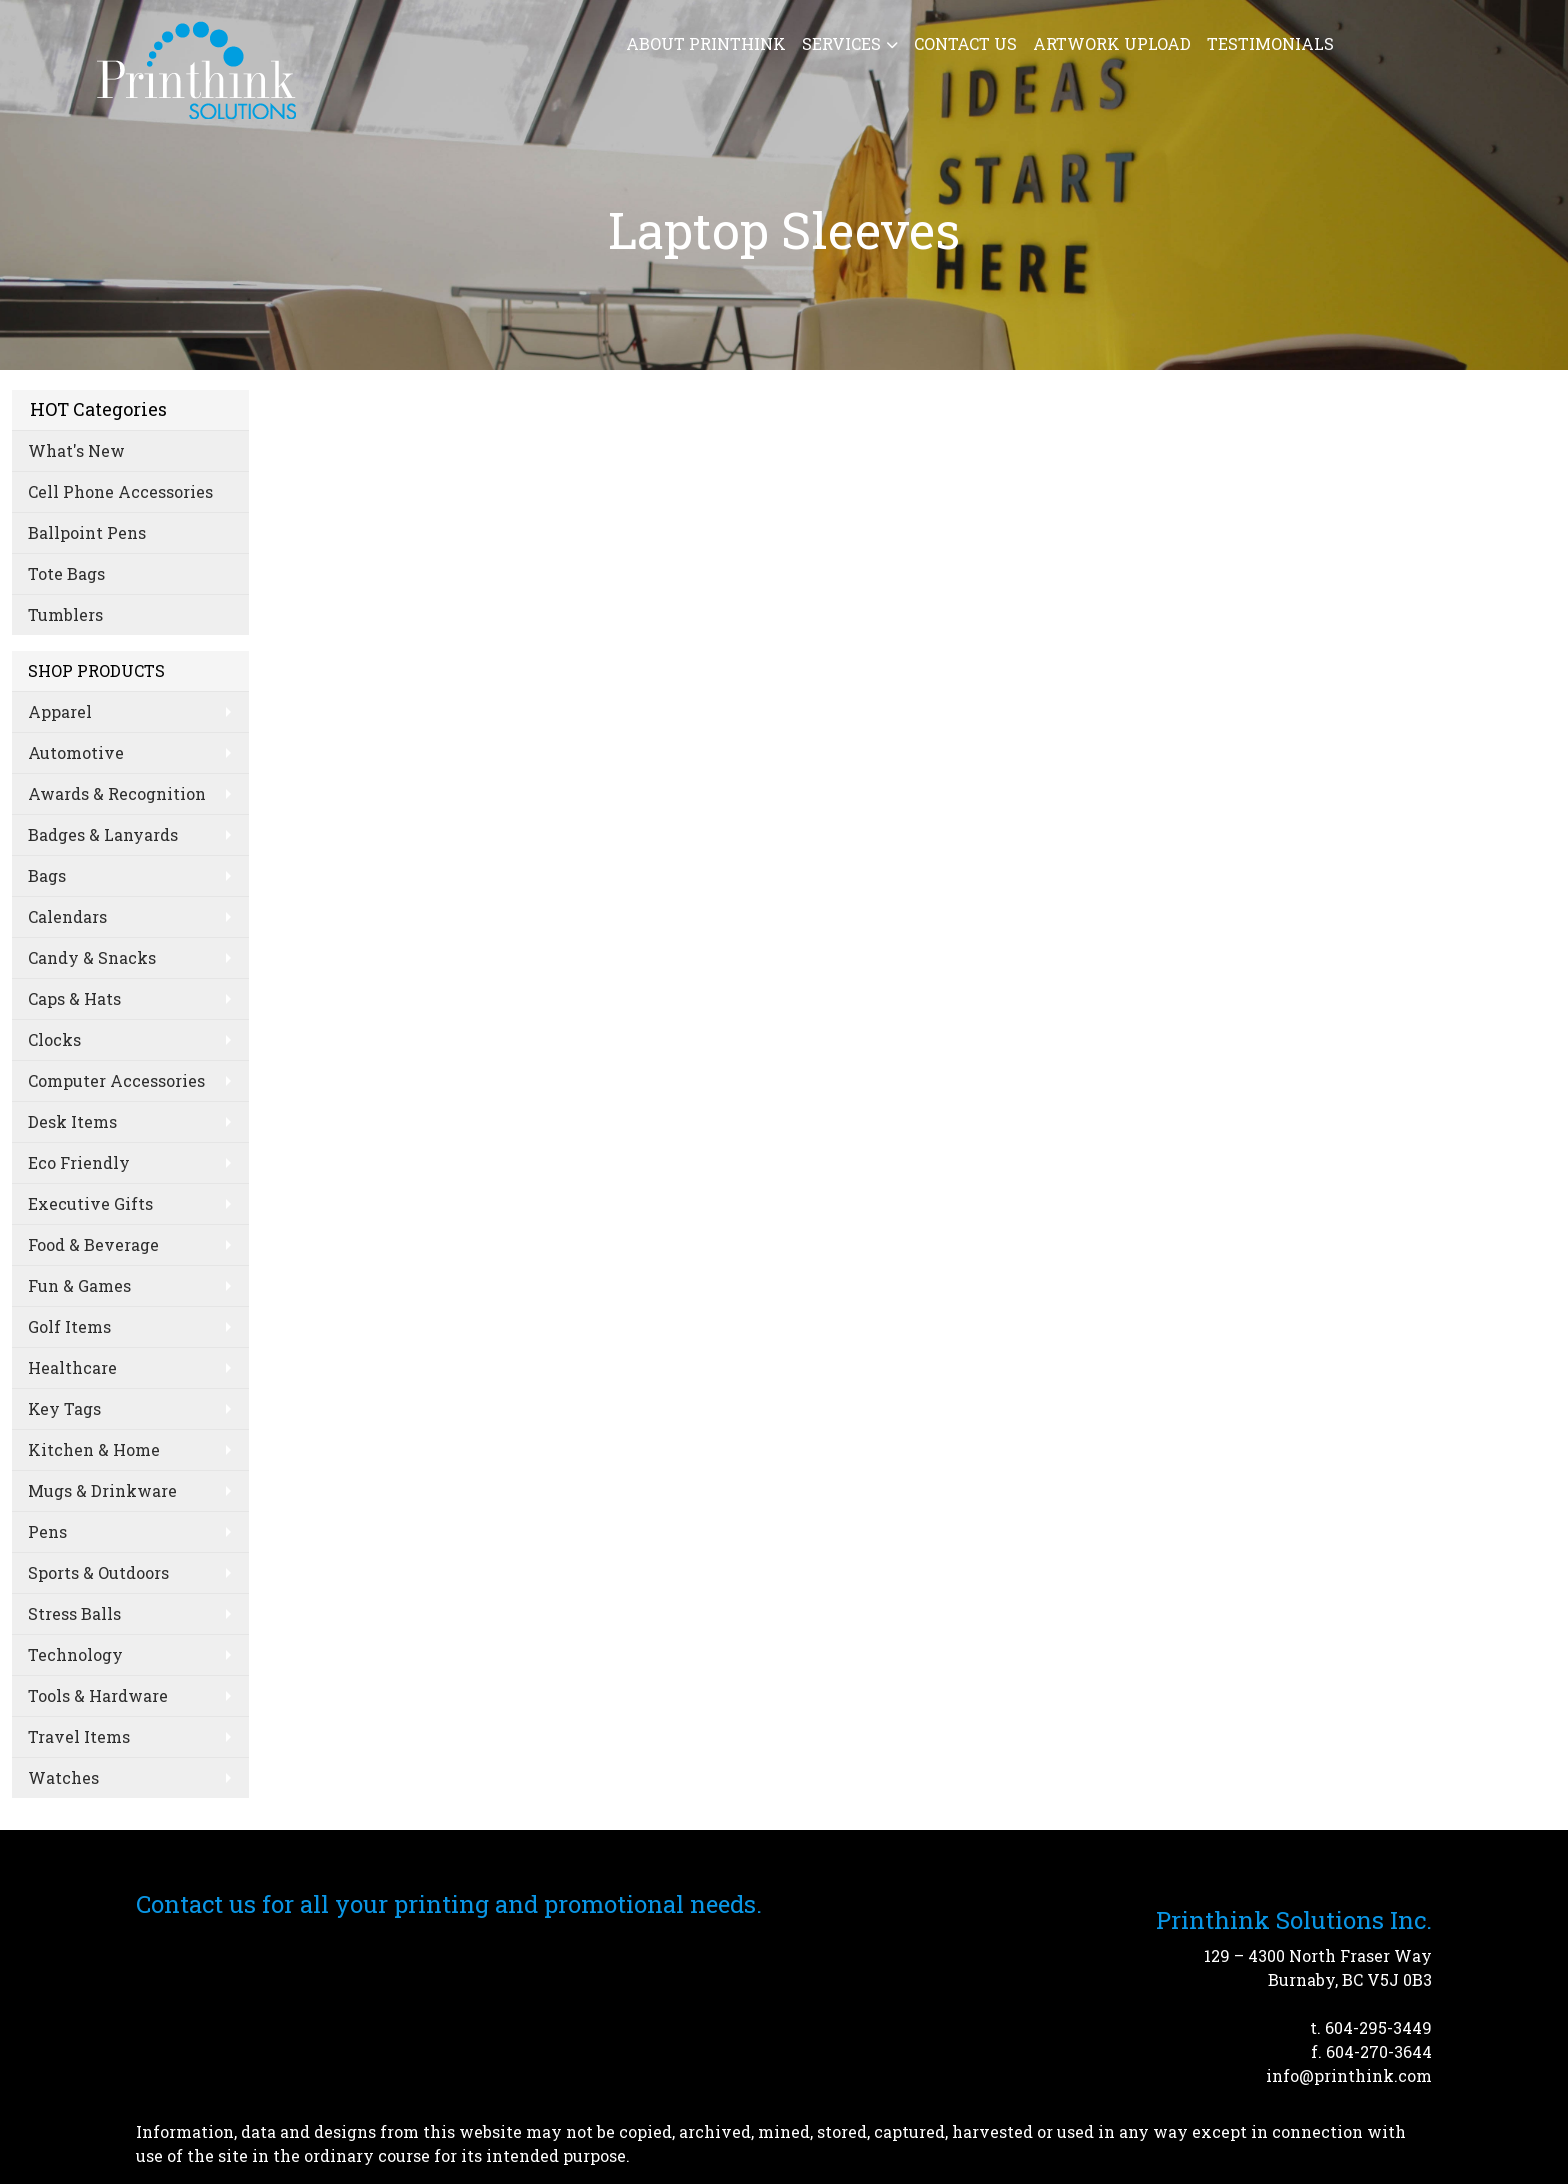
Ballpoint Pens (87, 532)
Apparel (60, 711)
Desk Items (72, 1121)
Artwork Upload (1112, 43)
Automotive (76, 752)
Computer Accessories (116, 1080)
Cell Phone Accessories (120, 491)
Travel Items (79, 1736)
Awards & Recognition (117, 793)
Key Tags (64, 1408)
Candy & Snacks (92, 957)
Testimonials (1270, 43)
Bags (47, 875)
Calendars (67, 916)
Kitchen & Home (94, 1449)
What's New (76, 450)
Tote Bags (66, 573)
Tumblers (65, 614)
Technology (75, 1654)
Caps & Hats (74, 998)
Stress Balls (74, 1613)
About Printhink (706, 43)
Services (841, 43)
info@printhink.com (1349, 2075)
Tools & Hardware (98, 1695)
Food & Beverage (93, 1244)
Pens (47, 1531)
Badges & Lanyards (103, 834)
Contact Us (965, 43)
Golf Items (69, 1326)
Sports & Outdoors (98, 1572)
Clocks (54, 1039)
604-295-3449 (1378, 2027)
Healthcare (72, 1367)
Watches (63, 1777)
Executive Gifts (90, 1203)
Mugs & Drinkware (102, 1490)
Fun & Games (79, 1285)
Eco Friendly (79, 1162)
